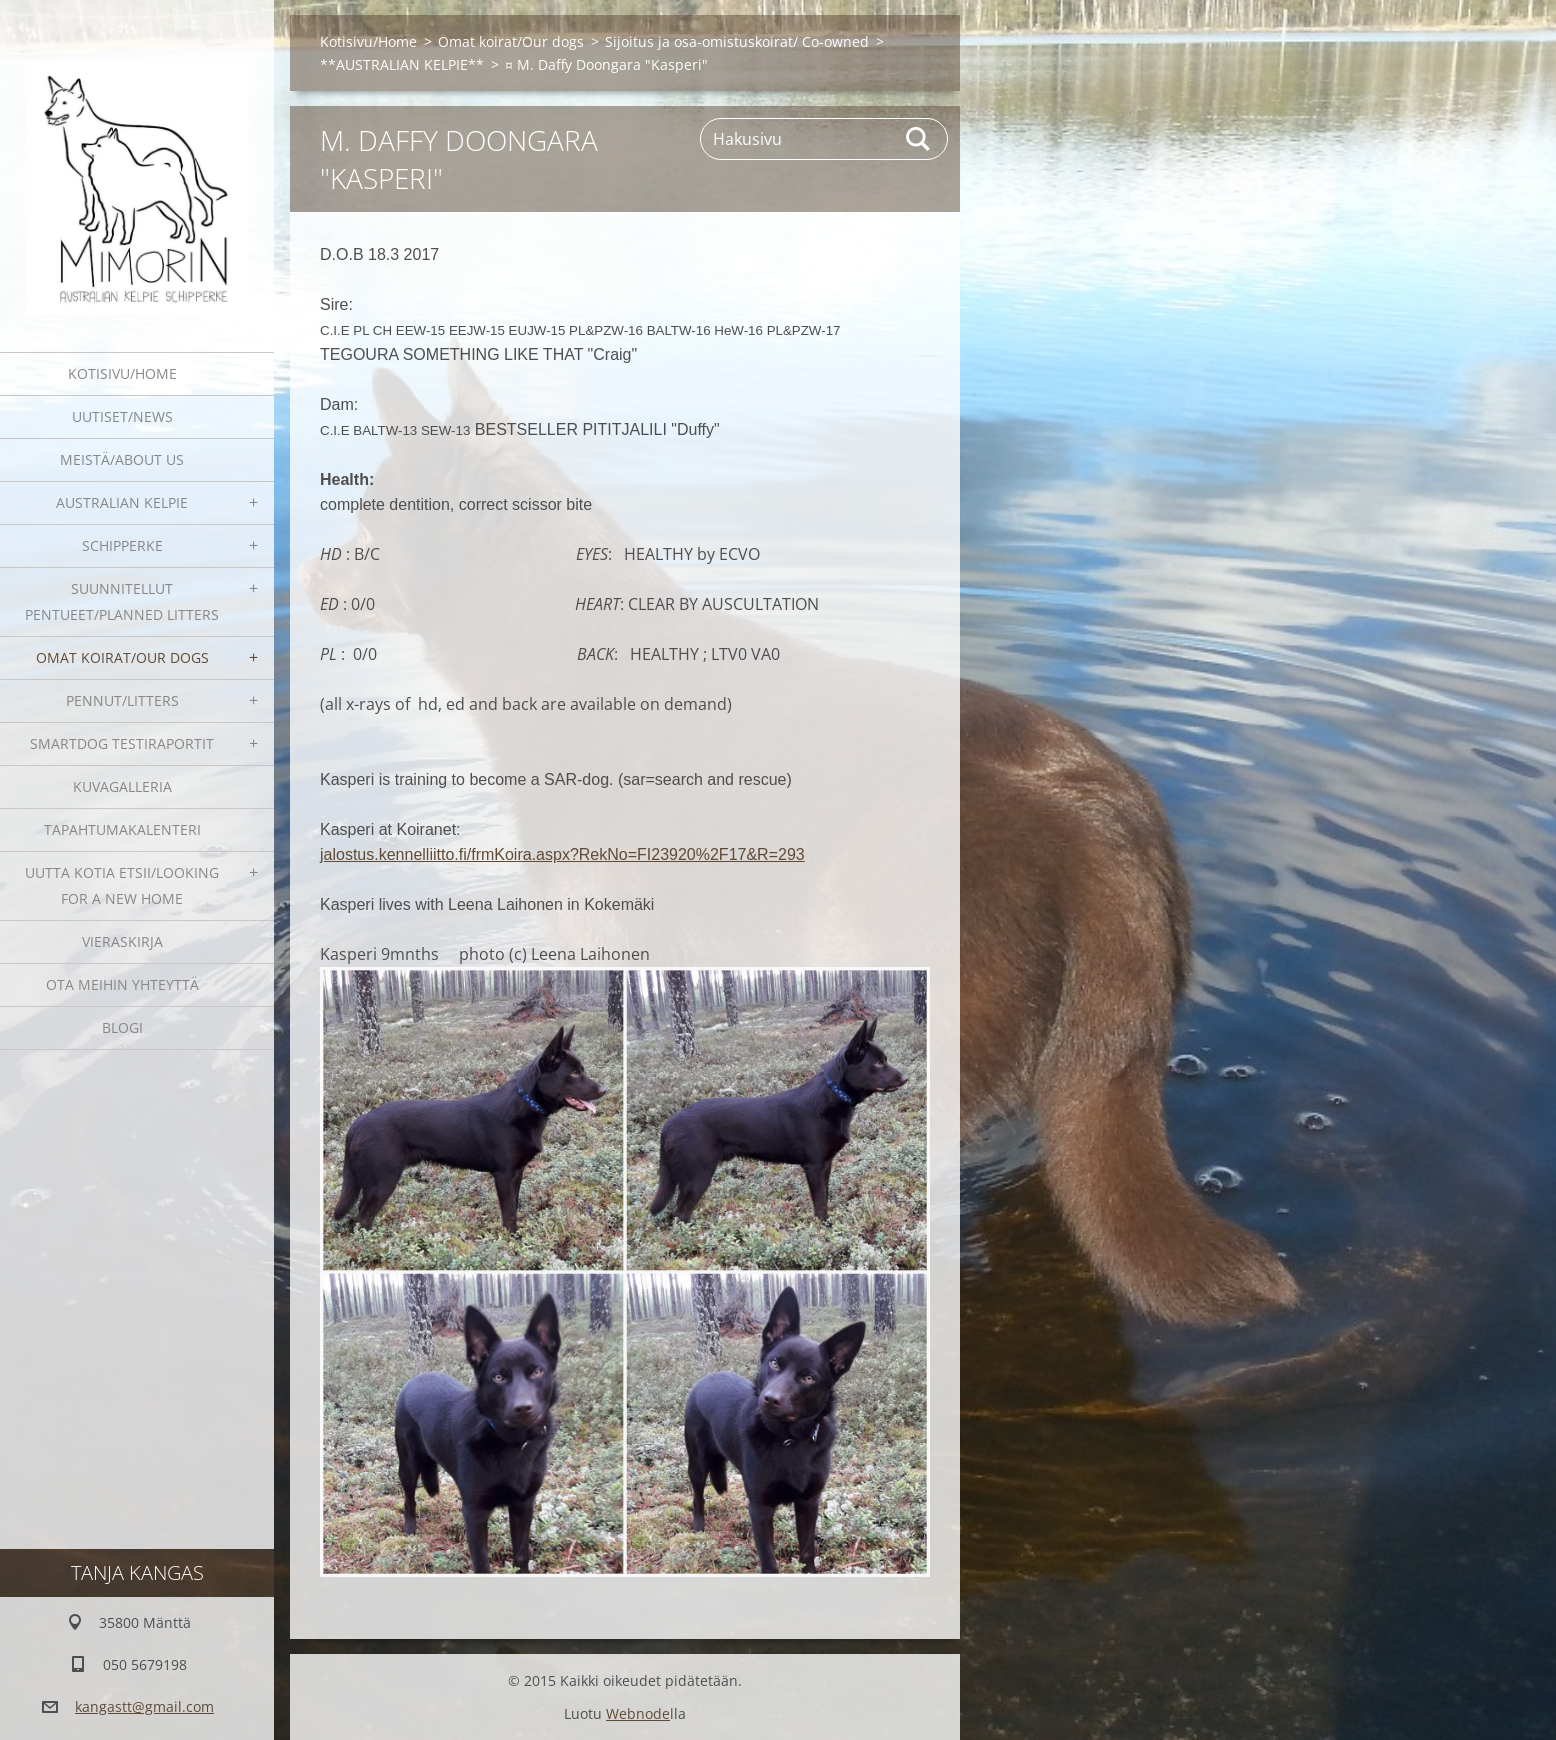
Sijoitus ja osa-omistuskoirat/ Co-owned (737, 41)
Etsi (919, 139)
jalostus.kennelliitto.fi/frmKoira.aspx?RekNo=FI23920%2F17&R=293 (562, 854)
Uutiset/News (122, 416)
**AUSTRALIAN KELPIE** (402, 64)
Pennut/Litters (122, 700)
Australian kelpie (122, 502)
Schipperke (122, 545)
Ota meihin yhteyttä (122, 984)
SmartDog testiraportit (122, 743)
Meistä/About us (122, 459)
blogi (122, 1027)
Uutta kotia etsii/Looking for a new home (122, 885)
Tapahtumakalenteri (122, 829)
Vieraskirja (122, 941)
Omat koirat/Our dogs (122, 657)
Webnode (638, 1713)
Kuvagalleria (122, 786)
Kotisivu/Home (122, 373)
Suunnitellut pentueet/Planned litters (122, 601)
